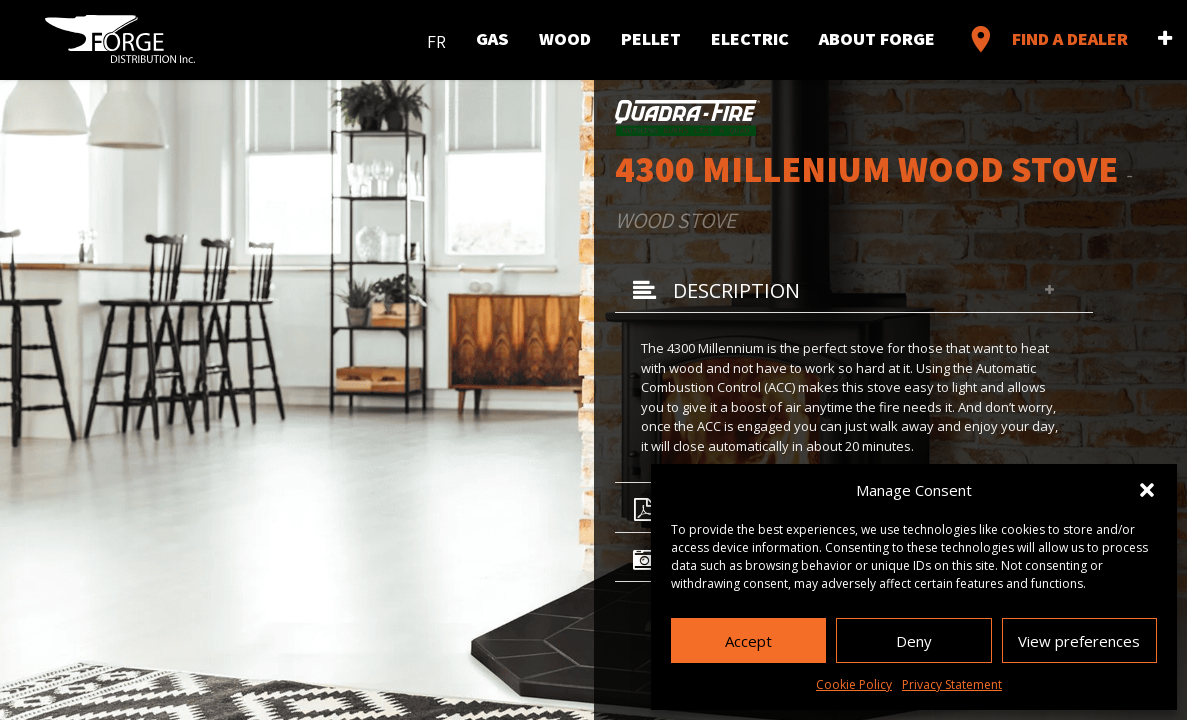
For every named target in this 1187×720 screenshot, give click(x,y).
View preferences (1079, 641)
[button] (1147, 490)
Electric (750, 39)
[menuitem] (436, 37)
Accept (748, 641)
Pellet (651, 39)
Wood (565, 39)
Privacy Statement (952, 684)
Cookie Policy (854, 684)
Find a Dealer (1046, 39)
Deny (914, 641)
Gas (492, 39)
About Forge (877, 39)
